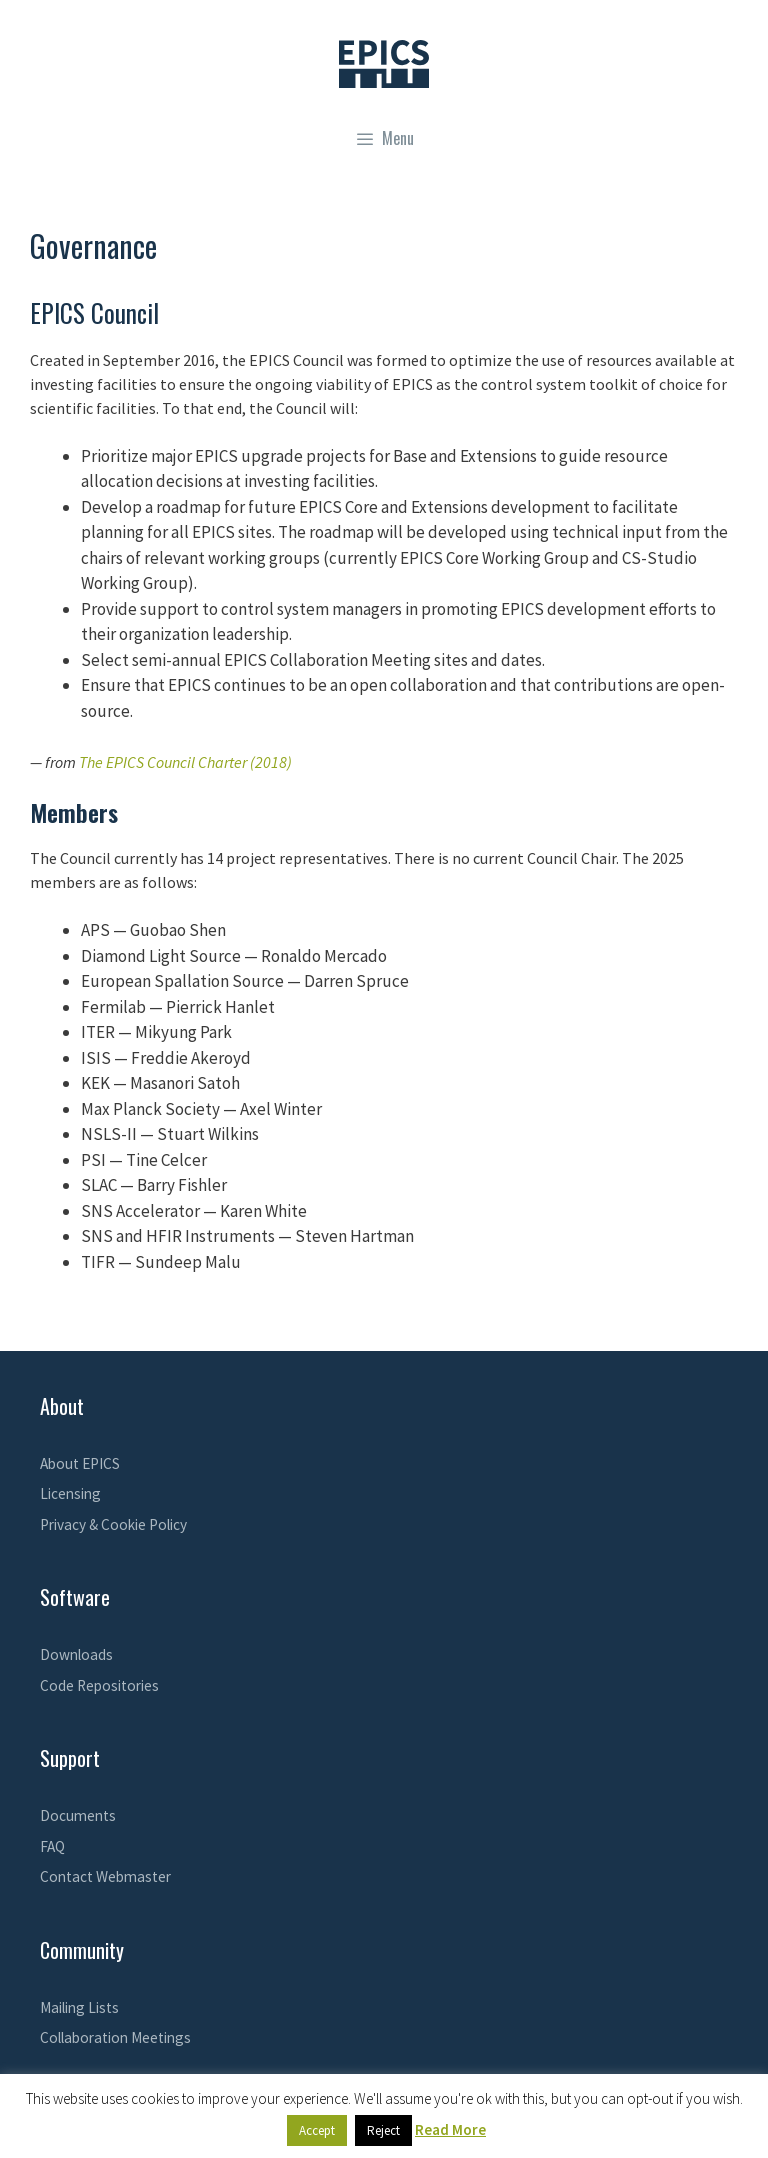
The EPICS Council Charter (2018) (185, 762)
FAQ (52, 1846)
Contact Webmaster (105, 1876)
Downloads (76, 1654)
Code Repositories (99, 1685)
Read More (450, 2129)
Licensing (70, 1493)
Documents (78, 1815)
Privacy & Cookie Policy (113, 1524)
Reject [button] (383, 2130)
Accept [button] (317, 2130)
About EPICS (80, 1463)
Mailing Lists (79, 2007)
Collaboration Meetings (115, 2037)
